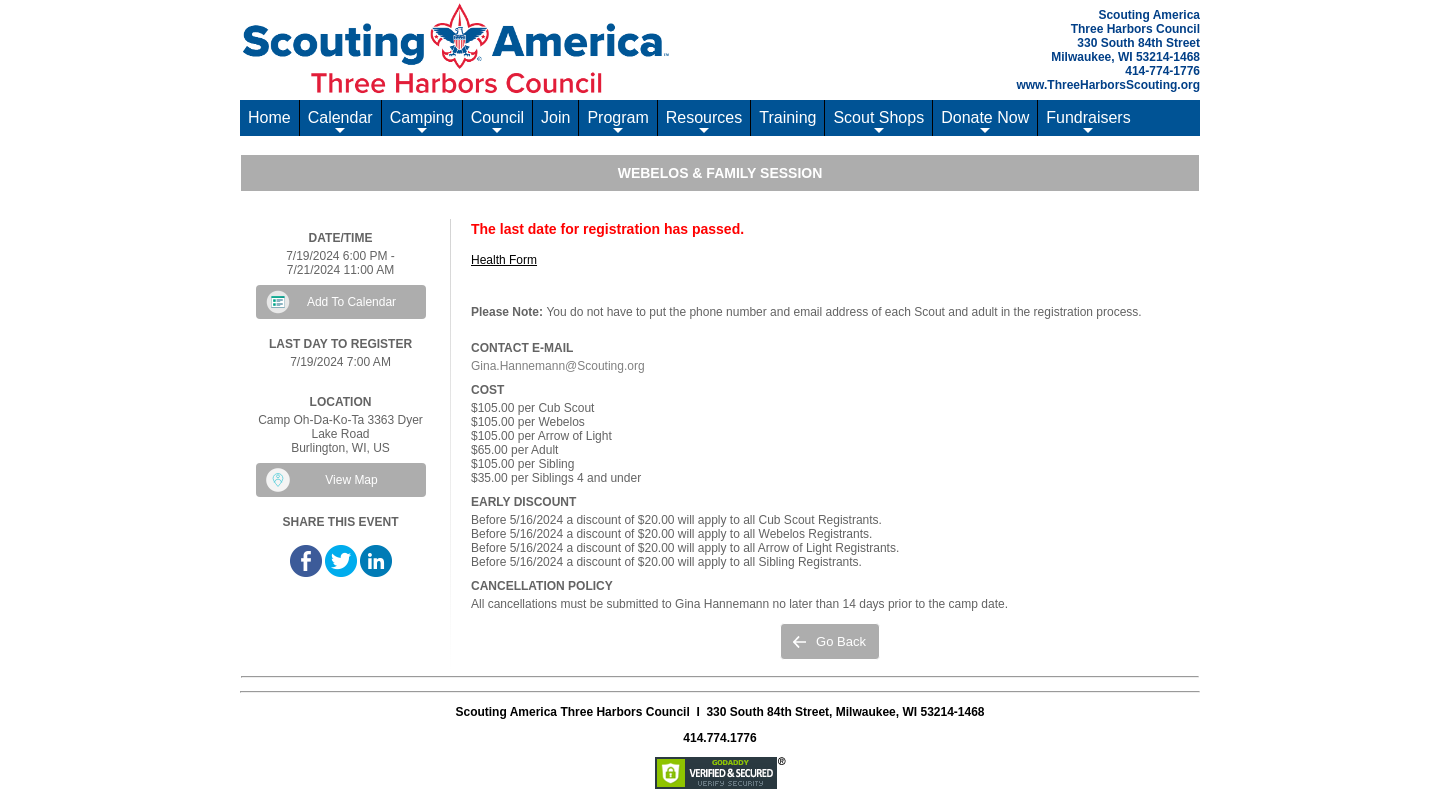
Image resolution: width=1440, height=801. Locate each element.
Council (497, 122)
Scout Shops (878, 122)
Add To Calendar (351, 302)
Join (555, 117)
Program (617, 122)
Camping (422, 122)
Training (787, 117)
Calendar (340, 122)
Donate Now (985, 122)
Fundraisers (1088, 122)
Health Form (504, 260)
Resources (704, 122)
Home (269, 117)
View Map (351, 480)
